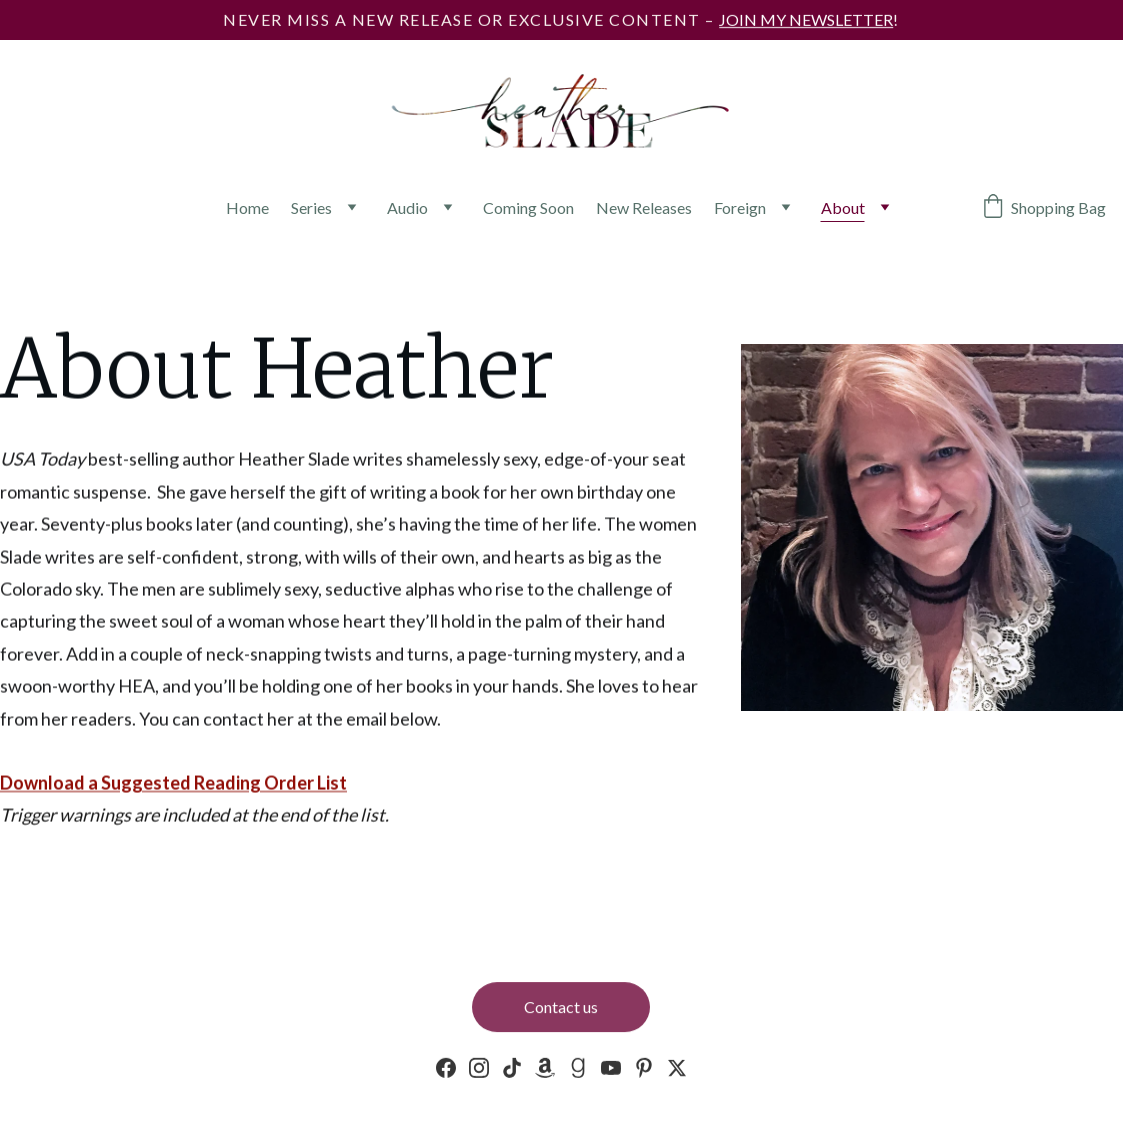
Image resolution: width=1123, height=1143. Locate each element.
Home (247, 207)
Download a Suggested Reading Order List (173, 784)
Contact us (561, 1008)
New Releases (644, 207)
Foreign (740, 207)
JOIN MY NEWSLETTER (806, 19)
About (843, 207)
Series (311, 207)
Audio (407, 207)
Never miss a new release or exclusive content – (471, 19)
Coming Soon (528, 207)
